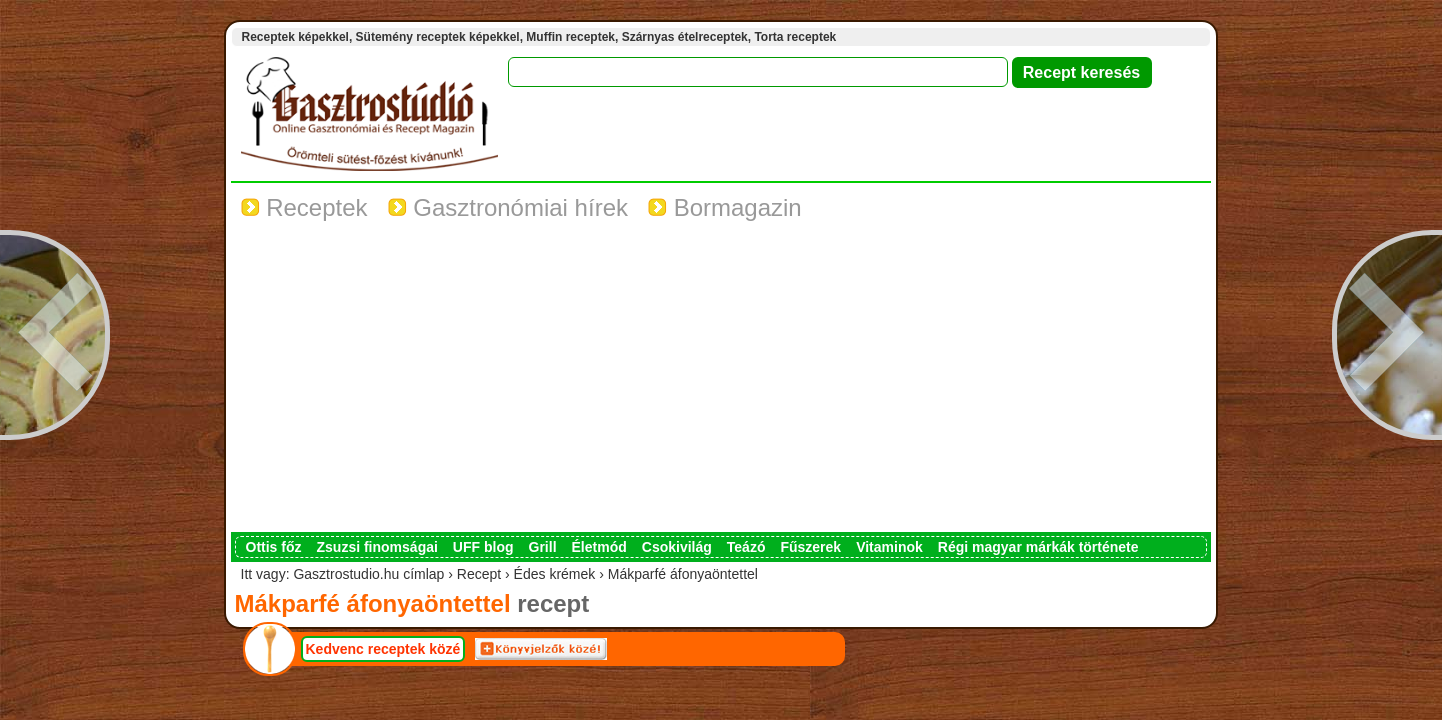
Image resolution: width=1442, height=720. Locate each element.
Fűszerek (810, 547)
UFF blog (483, 547)
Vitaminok (889, 547)
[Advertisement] (721, 382)
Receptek (304, 207)
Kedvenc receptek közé (383, 649)
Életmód (599, 547)
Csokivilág (677, 547)
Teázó (746, 547)
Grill (543, 547)
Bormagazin (725, 207)
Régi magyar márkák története (1038, 547)
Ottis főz (274, 547)
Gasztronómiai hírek (508, 207)
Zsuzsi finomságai (377, 547)
